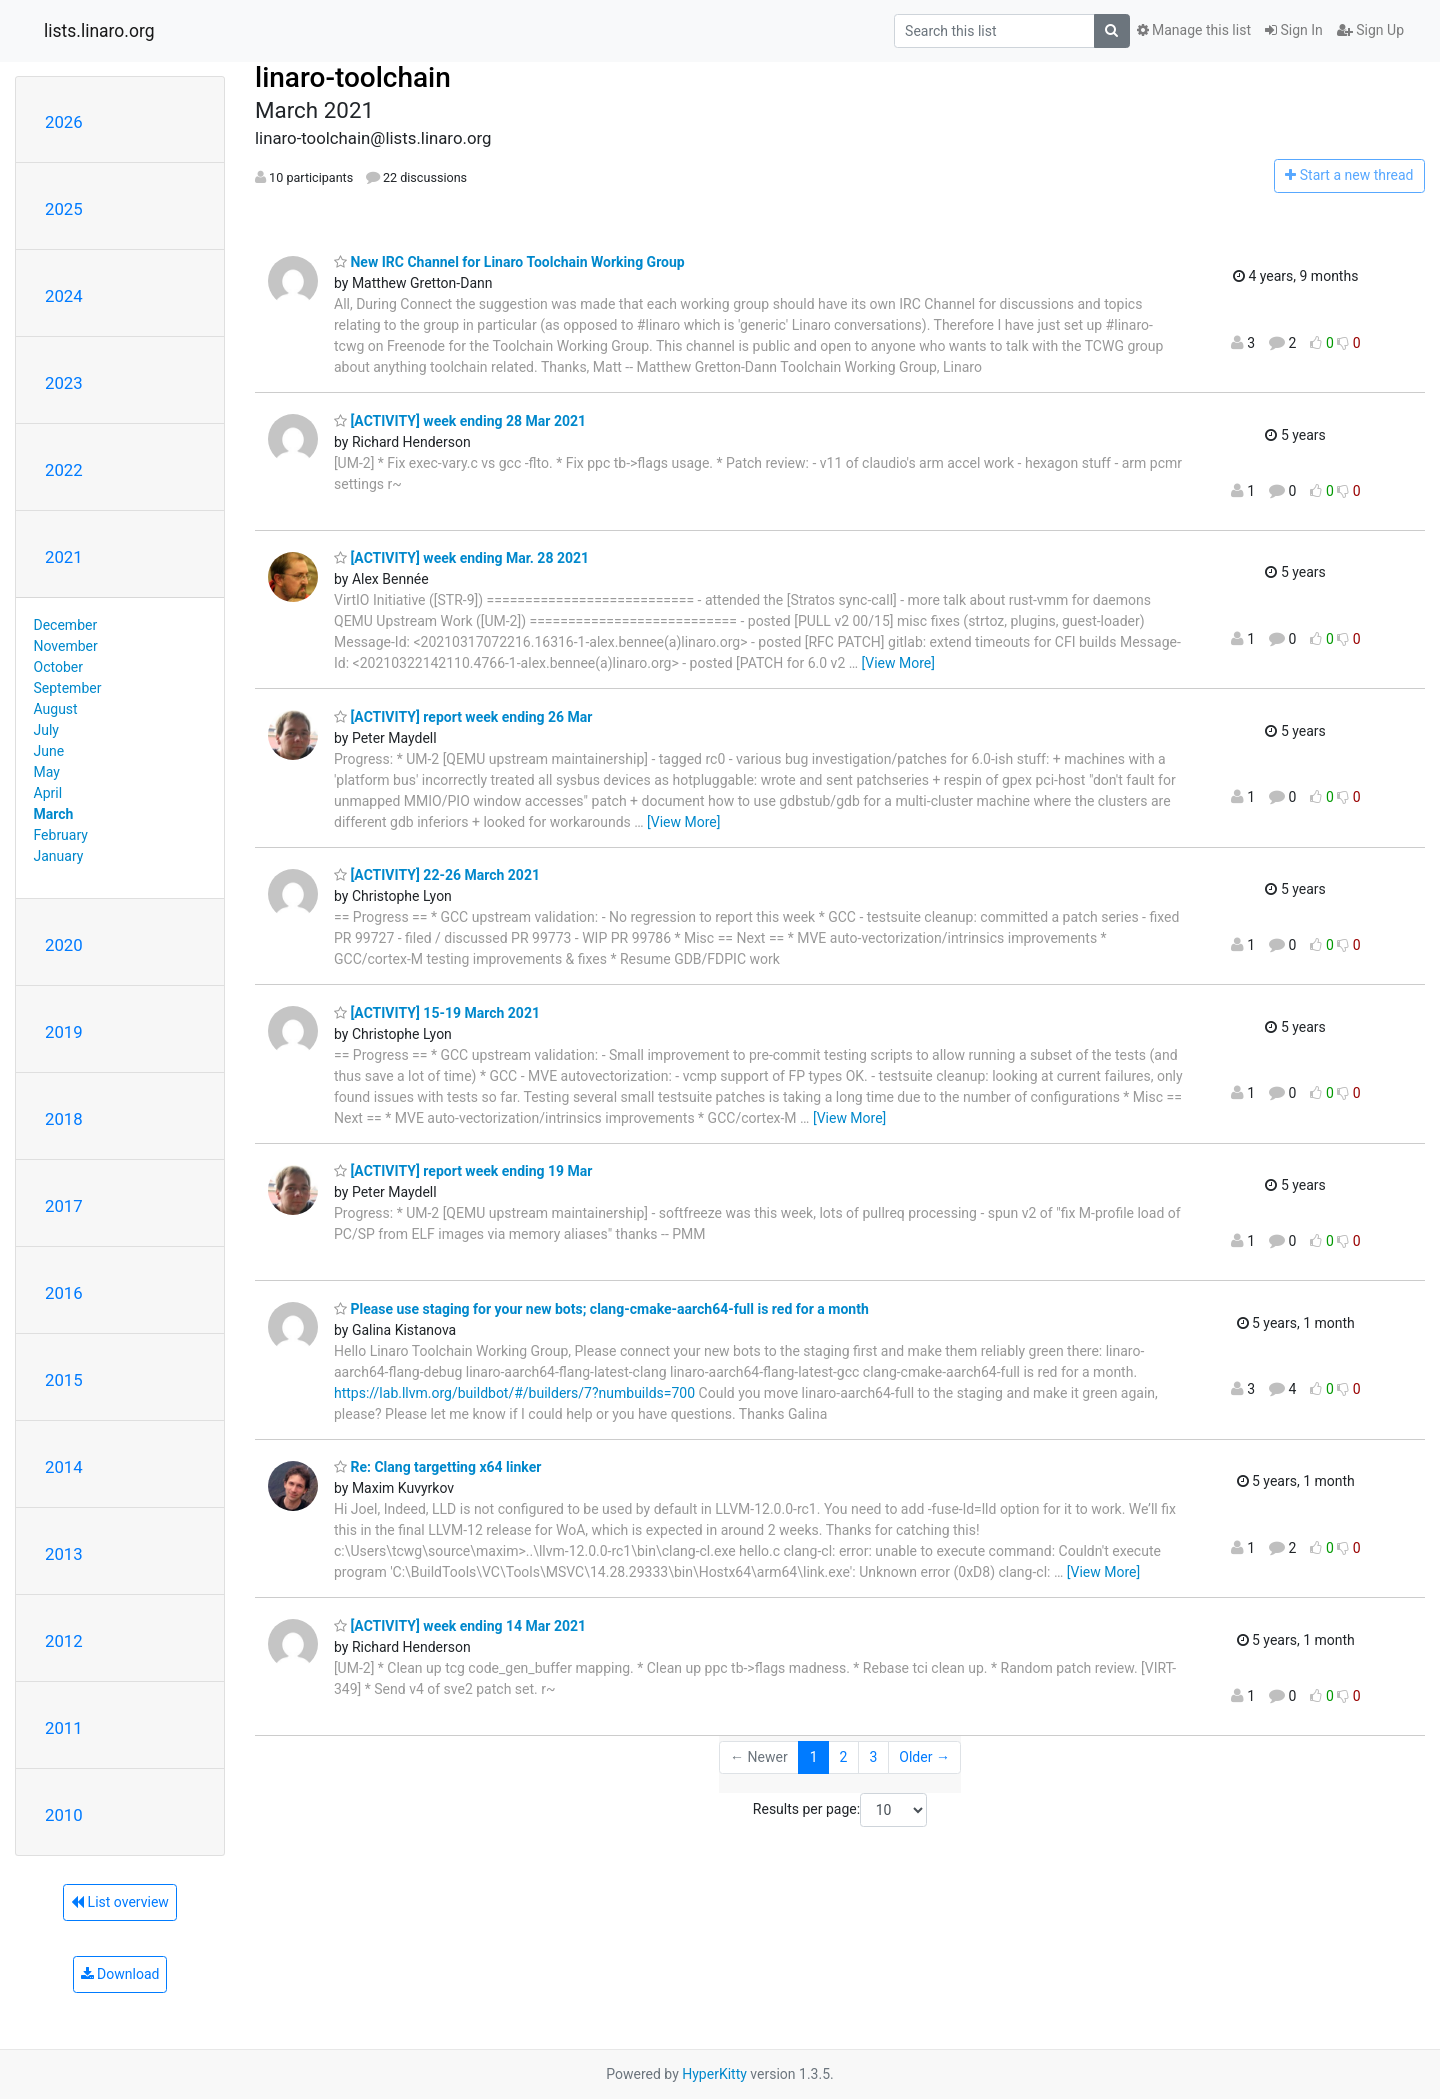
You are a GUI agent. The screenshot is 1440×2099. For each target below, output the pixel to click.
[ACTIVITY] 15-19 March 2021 (437, 1013)
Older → (924, 1757)
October (58, 667)
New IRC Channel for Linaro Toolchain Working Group (509, 262)
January (59, 856)
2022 (64, 470)
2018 (64, 1119)
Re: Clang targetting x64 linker (437, 1467)
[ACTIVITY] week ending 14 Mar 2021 (460, 1626)
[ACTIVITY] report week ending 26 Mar (463, 717)
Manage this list (1194, 30)
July (46, 730)
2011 (64, 1728)
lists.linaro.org (99, 31)
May (47, 772)
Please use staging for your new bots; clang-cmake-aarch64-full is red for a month (601, 1309)
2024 (64, 296)
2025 (64, 209)
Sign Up (1370, 30)
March (54, 814)
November (66, 646)
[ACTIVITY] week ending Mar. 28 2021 (461, 558)
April (48, 793)
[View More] (898, 663)
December (66, 625)
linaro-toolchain (353, 77)
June (49, 751)
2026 (64, 122)
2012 (64, 1641)
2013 (64, 1554)
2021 (64, 557)
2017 (64, 1206)
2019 (64, 1032)
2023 (64, 383)
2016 (64, 1293)
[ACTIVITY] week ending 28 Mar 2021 (460, 421)
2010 (64, 1815)
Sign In (1294, 30)
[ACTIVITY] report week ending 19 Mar (463, 1171)
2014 (64, 1467)
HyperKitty (714, 2074)
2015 (64, 1380)
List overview (120, 1902)
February (61, 835)
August (56, 709)
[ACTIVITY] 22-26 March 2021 (437, 875)
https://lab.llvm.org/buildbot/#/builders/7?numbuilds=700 (514, 1393)
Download (120, 1974)
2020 (64, 945)
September (68, 688)
